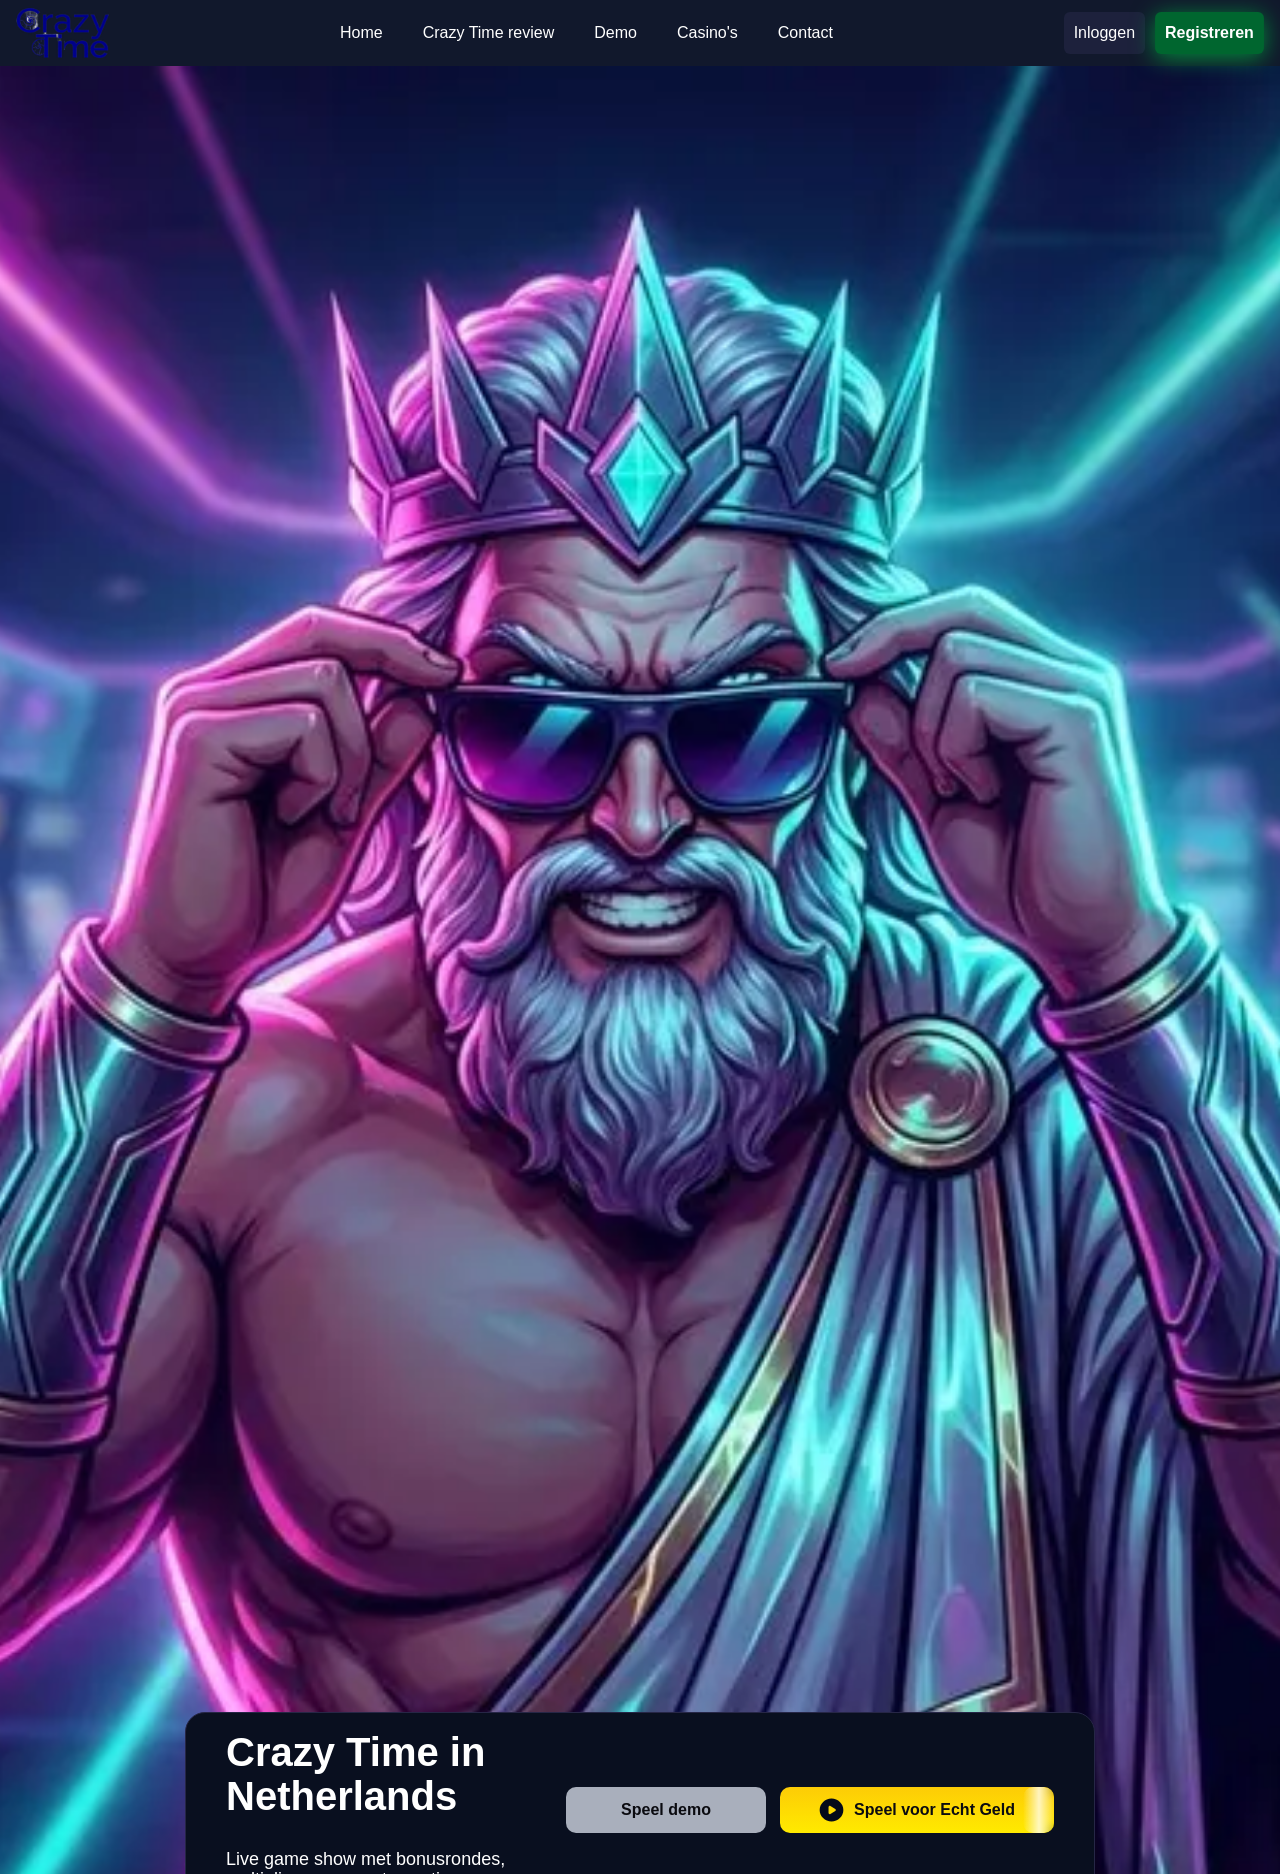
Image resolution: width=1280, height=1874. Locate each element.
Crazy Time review (489, 32)
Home (361, 32)
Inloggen (1104, 32)
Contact (805, 32)
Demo (615, 32)
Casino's (707, 32)
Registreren (1209, 32)
